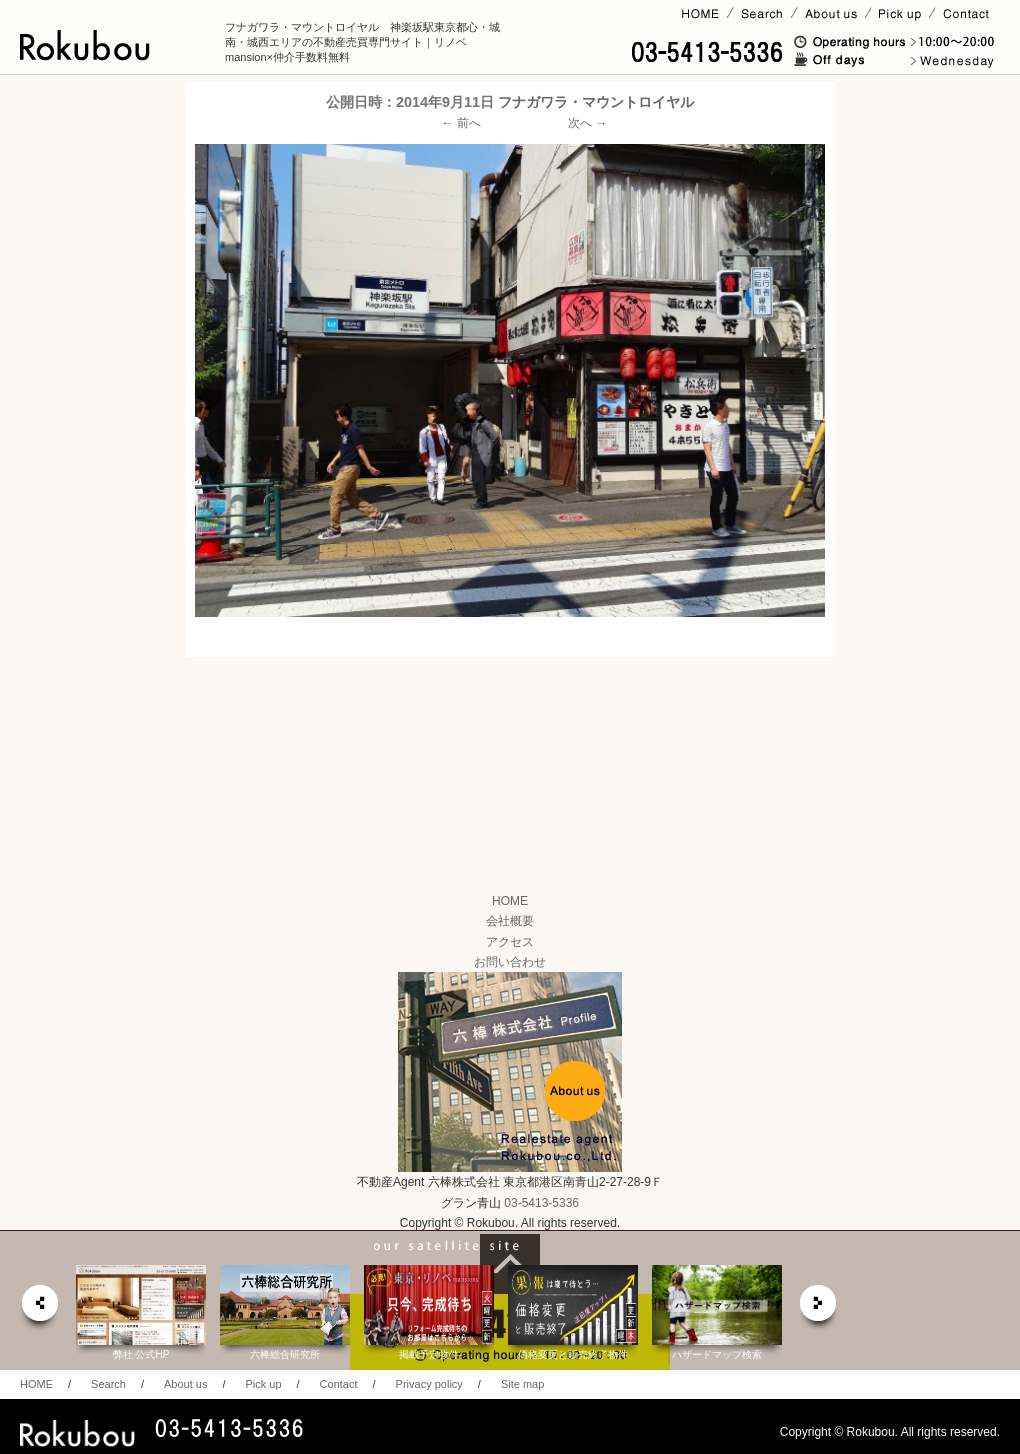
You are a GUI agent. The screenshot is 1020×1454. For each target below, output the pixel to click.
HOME (510, 901)
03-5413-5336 (541, 1203)
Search (108, 1384)
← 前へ (461, 123)
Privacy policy (429, 1384)
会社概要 (510, 921)
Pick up (263, 1384)
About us (185, 1384)
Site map (522, 1384)
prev (39, 1308)
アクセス (510, 942)
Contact (339, 1384)
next (819, 1308)
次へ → (587, 123)
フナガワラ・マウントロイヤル (596, 102)
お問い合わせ (510, 962)
